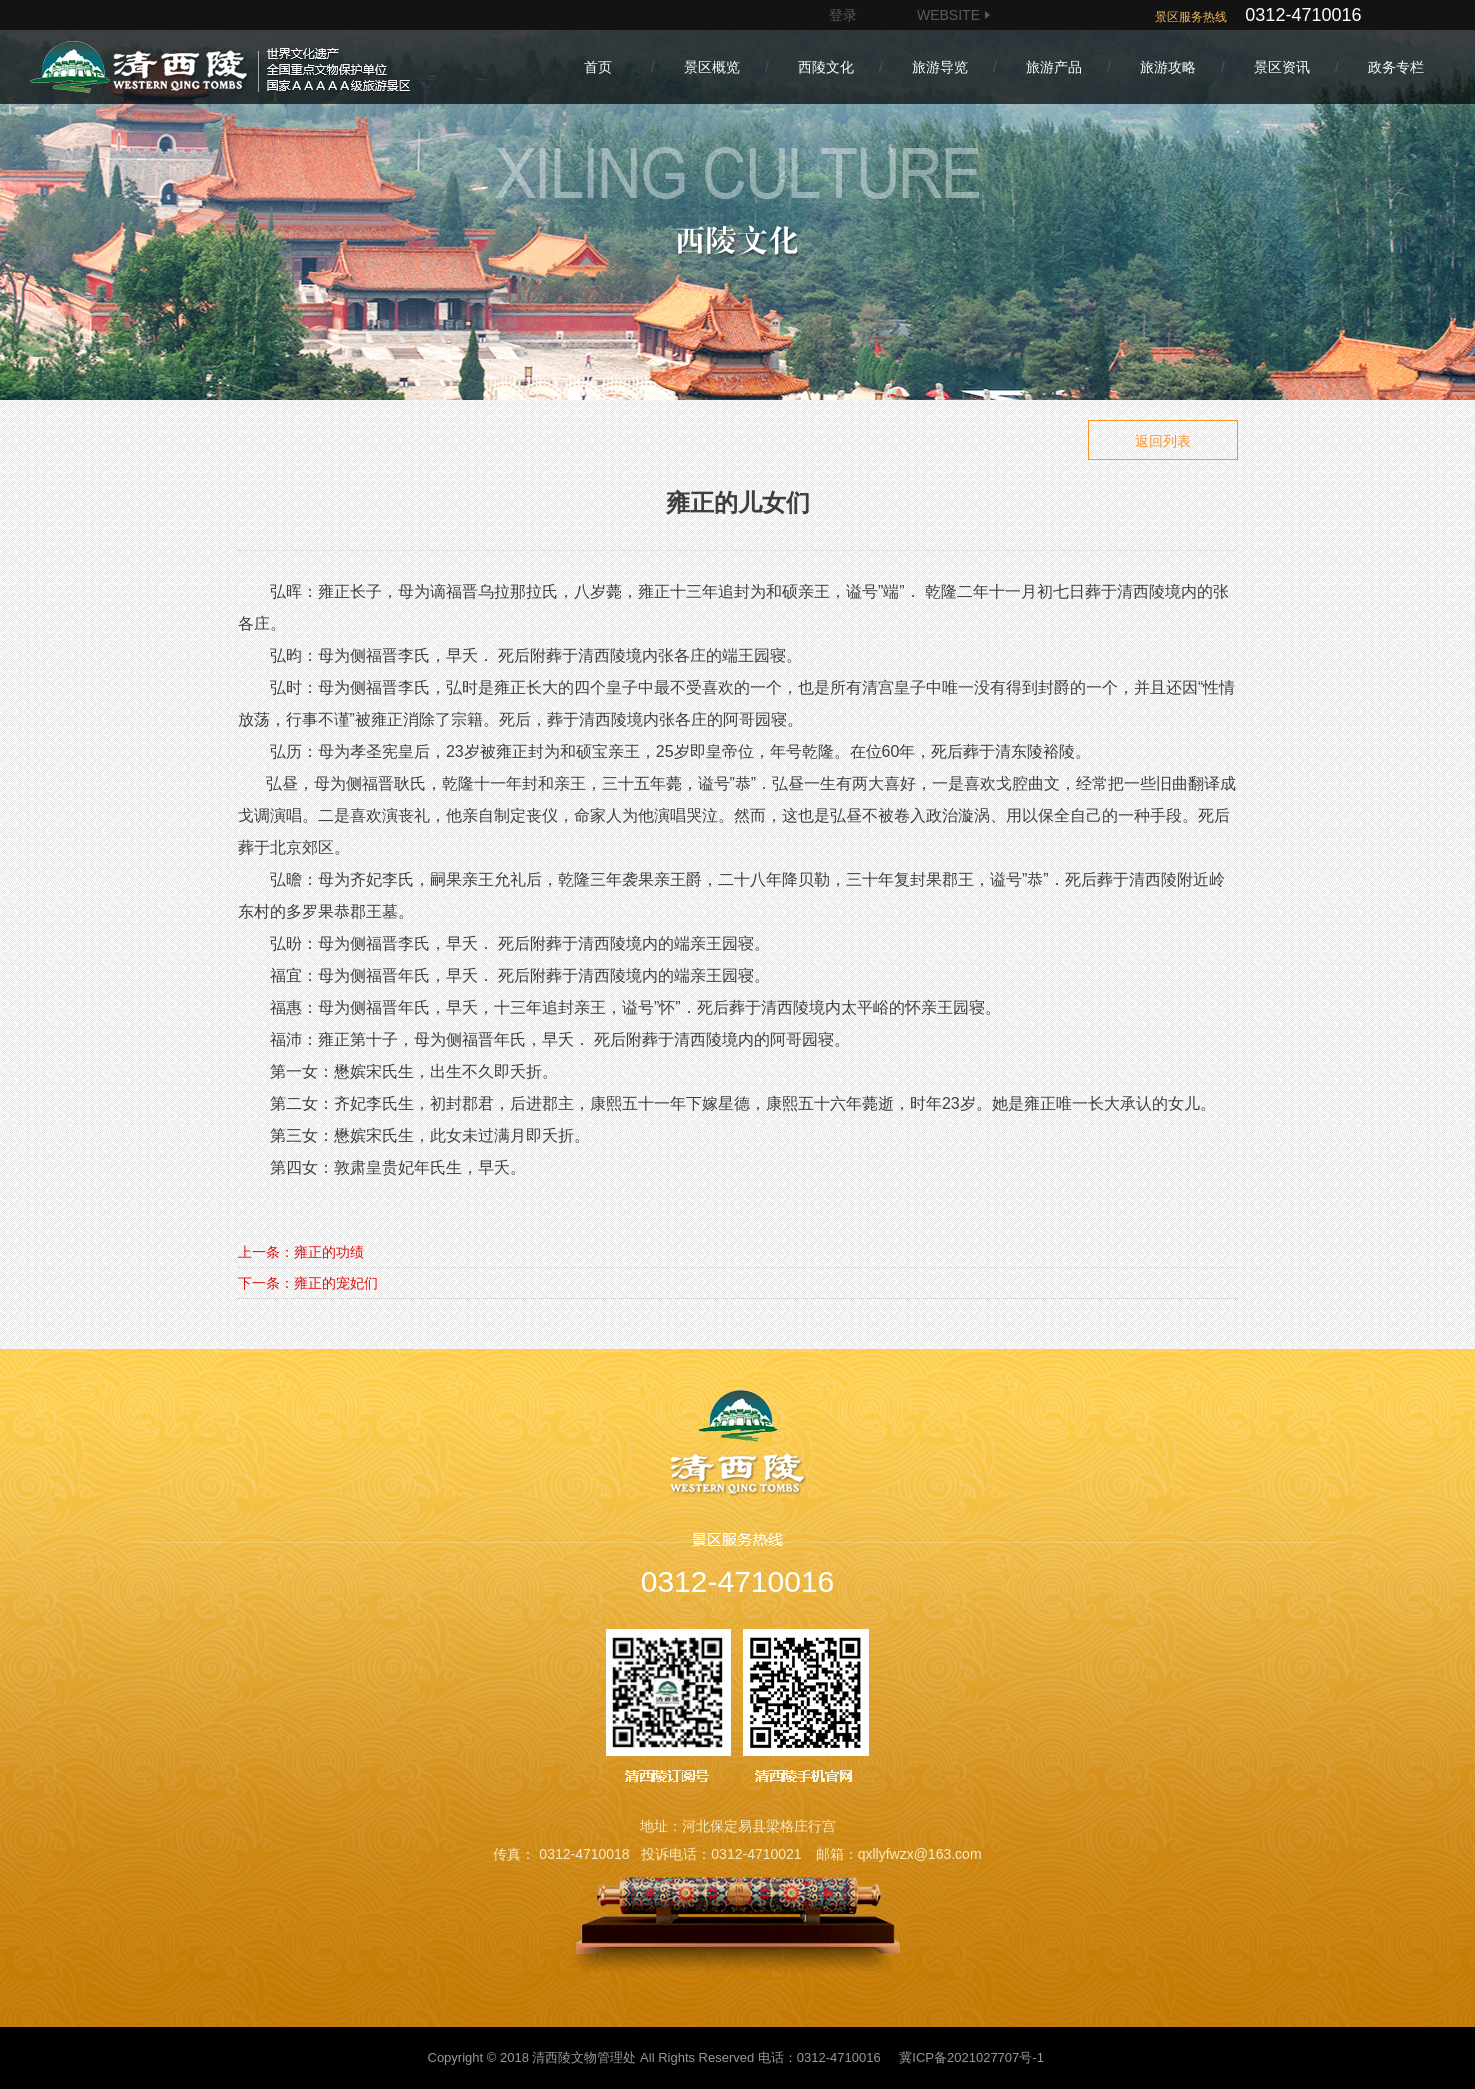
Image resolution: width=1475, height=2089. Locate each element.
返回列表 (1163, 441)
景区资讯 (1282, 67)
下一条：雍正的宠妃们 (308, 1283)
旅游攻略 (1168, 67)
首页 (598, 67)
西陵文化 (826, 67)
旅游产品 (1054, 67)
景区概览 (712, 67)
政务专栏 (1396, 67)
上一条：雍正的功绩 (301, 1252)
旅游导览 (940, 67)
